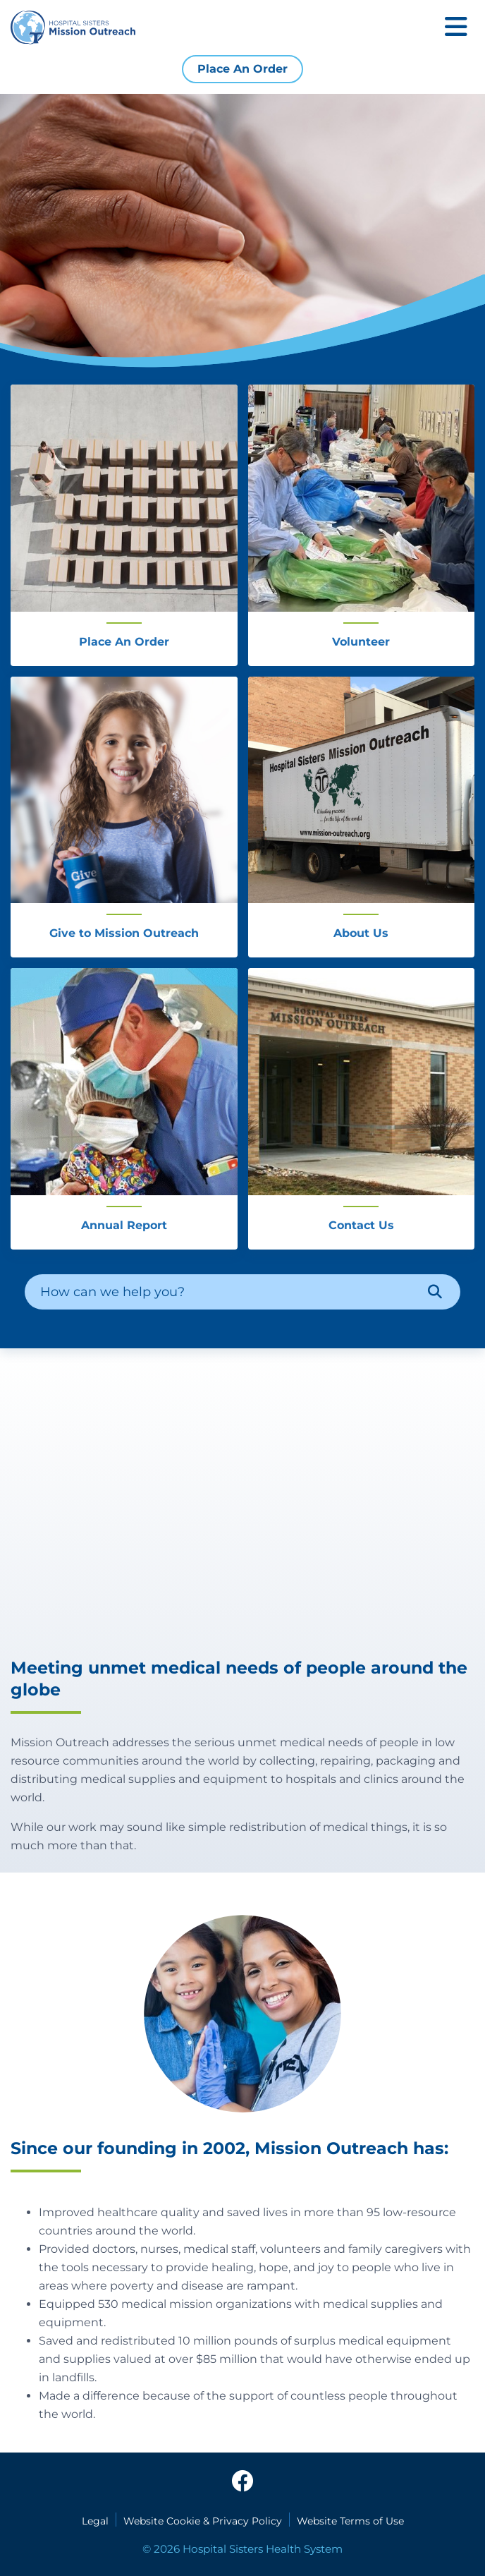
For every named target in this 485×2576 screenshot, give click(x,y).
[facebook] (242, 2482)
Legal (95, 2521)
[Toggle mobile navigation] (456, 28)
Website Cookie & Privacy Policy (202, 2521)
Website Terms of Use (350, 2521)
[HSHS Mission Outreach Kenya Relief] (242, 1502)
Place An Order (242, 68)
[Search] (435, 1292)
